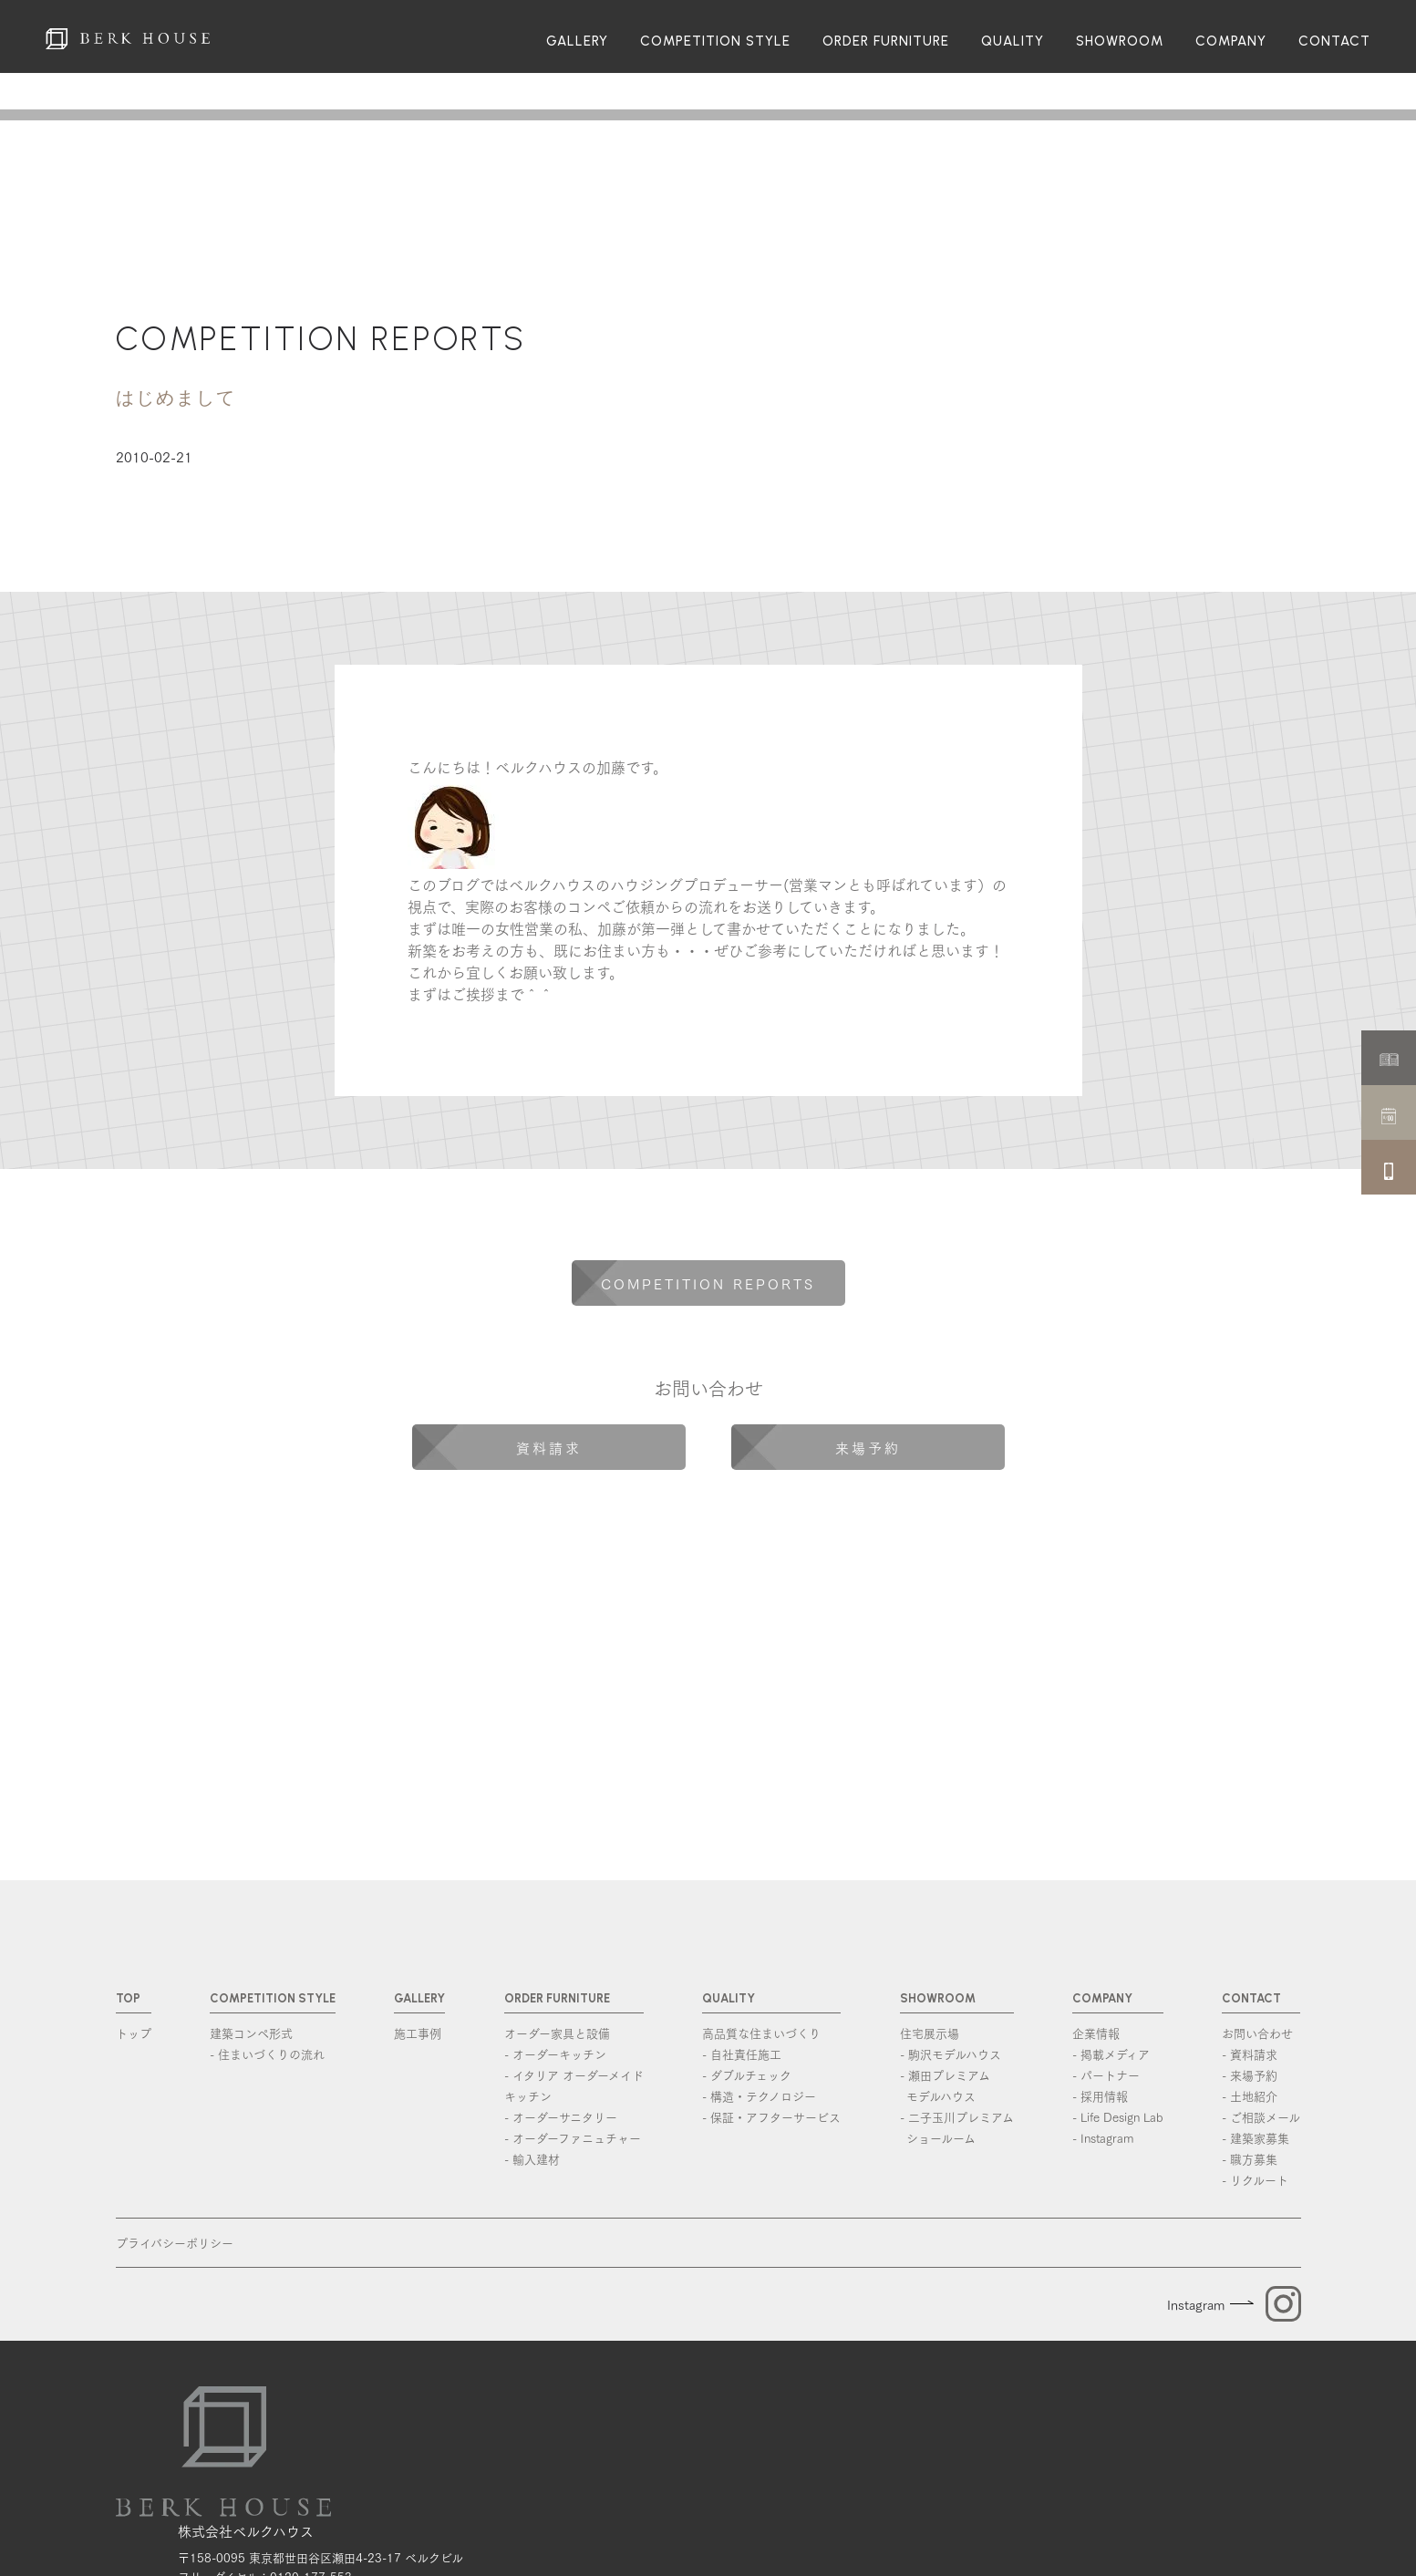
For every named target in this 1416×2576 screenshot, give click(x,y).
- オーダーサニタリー (560, 2116)
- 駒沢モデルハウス (950, 2053)
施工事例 (417, 2032)
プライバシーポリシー (174, 2242)
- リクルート (1255, 2179)
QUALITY (1012, 41)
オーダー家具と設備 (557, 2032)
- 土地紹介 (1249, 2095)
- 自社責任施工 (741, 2053)
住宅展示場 (929, 2032)
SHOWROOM (1119, 41)
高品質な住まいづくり (761, 2032)
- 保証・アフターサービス (771, 2116)
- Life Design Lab (1117, 2116)
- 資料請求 (1249, 2053)
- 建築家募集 (1255, 2137)
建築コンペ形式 (251, 2032)
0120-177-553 (311, 2481)
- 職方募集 (1249, 2158)
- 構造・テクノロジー (759, 2095)
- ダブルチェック (746, 2074)
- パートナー (1106, 2074)
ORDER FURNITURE (885, 41)
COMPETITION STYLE (715, 41)
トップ (133, 2032)
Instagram (1196, 2304)
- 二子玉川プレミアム (957, 2127)
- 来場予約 (1249, 2074)
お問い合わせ (1257, 2032)
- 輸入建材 (532, 2158)
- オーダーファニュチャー (572, 2137)
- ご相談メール (1261, 2116)
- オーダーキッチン (555, 2053)
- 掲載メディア (1111, 2053)
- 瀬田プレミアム (957, 2085)
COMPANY (1230, 41)
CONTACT (1334, 41)
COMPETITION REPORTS (321, 338)
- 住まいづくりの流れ (267, 2053)
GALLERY (577, 41)
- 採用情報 (1100, 2095)
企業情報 (1096, 2032)
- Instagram (1102, 2137)
